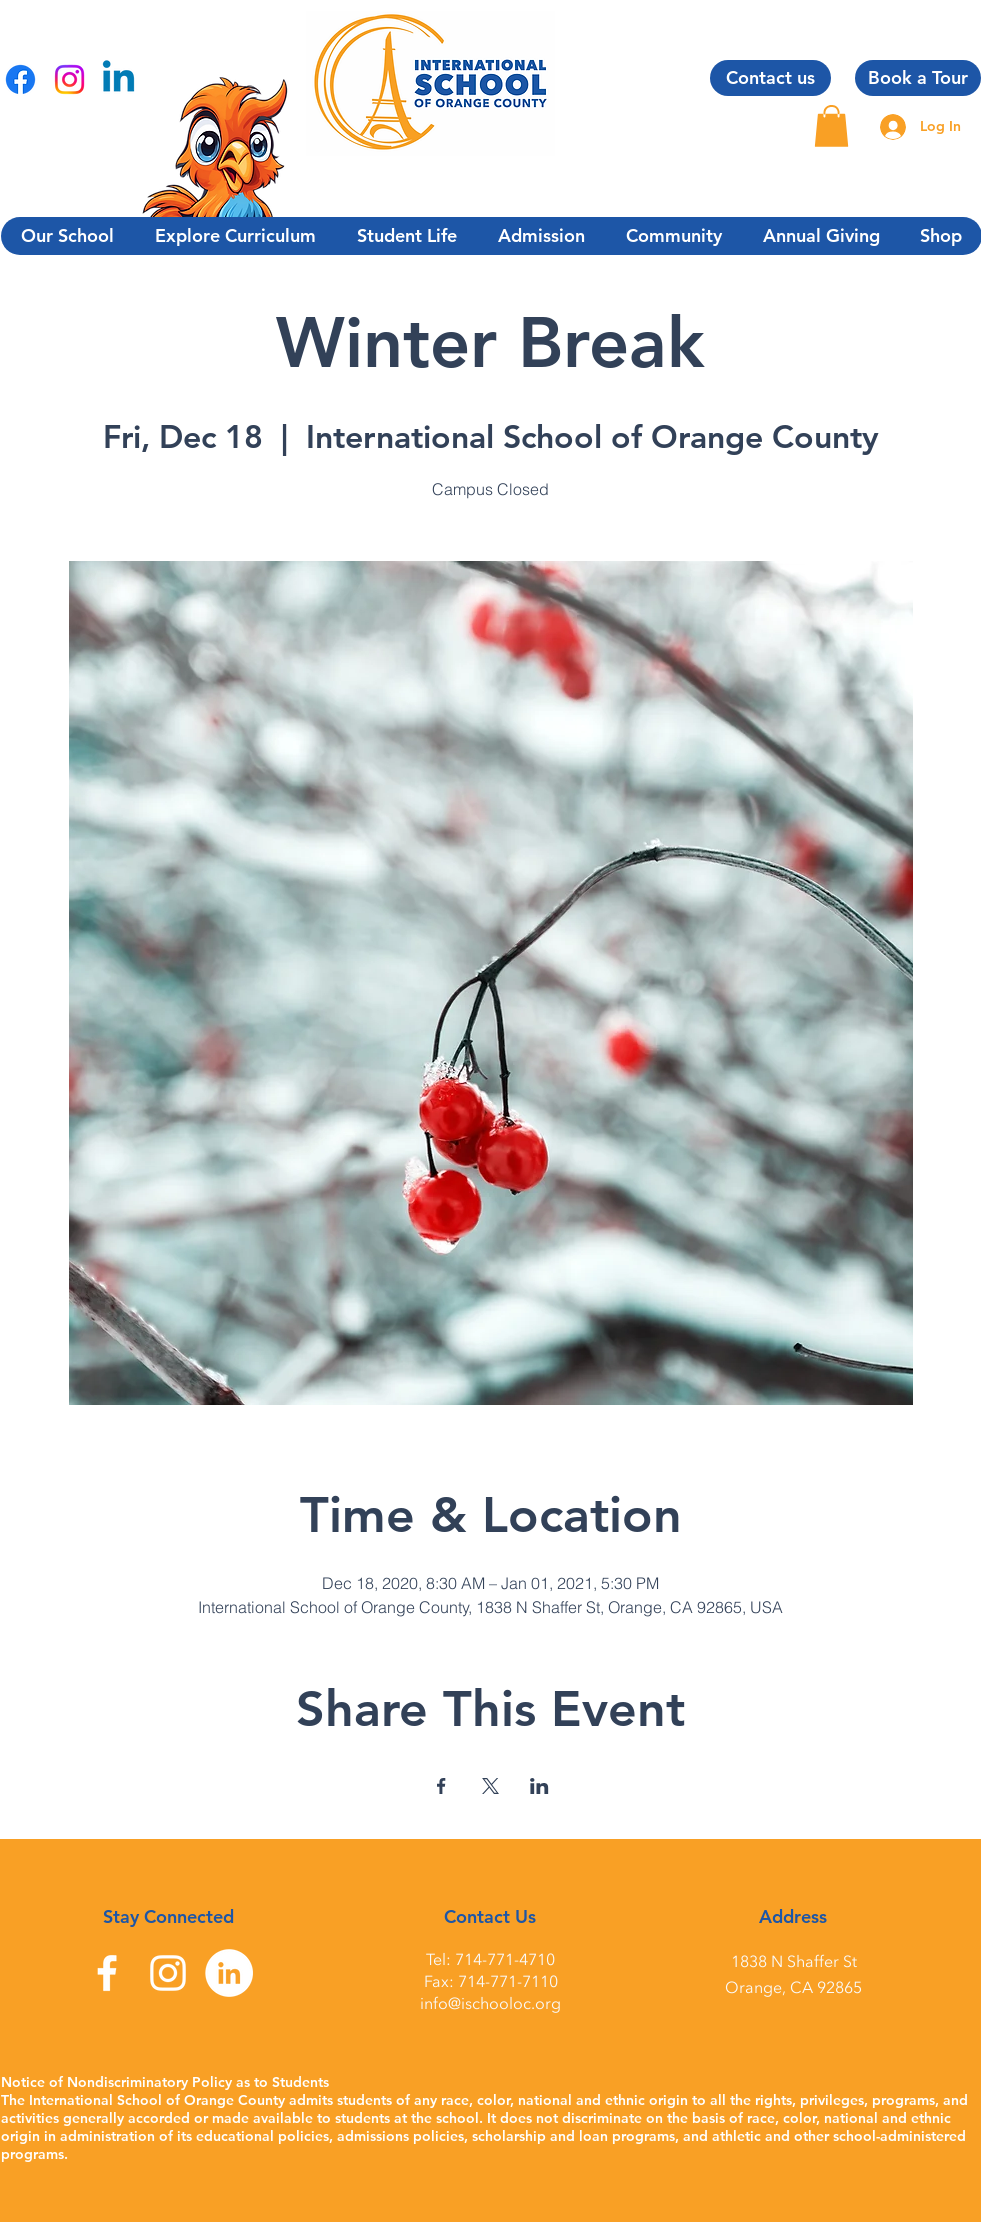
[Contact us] (770, 78)
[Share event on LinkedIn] (539, 1786)
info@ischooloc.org (490, 2004)
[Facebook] (20, 79)
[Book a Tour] (918, 78)
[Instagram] (69, 79)
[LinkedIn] (229, 1973)
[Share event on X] (490, 1786)
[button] (831, 126)
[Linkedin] (118, 79)
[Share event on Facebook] (441, 1786)
